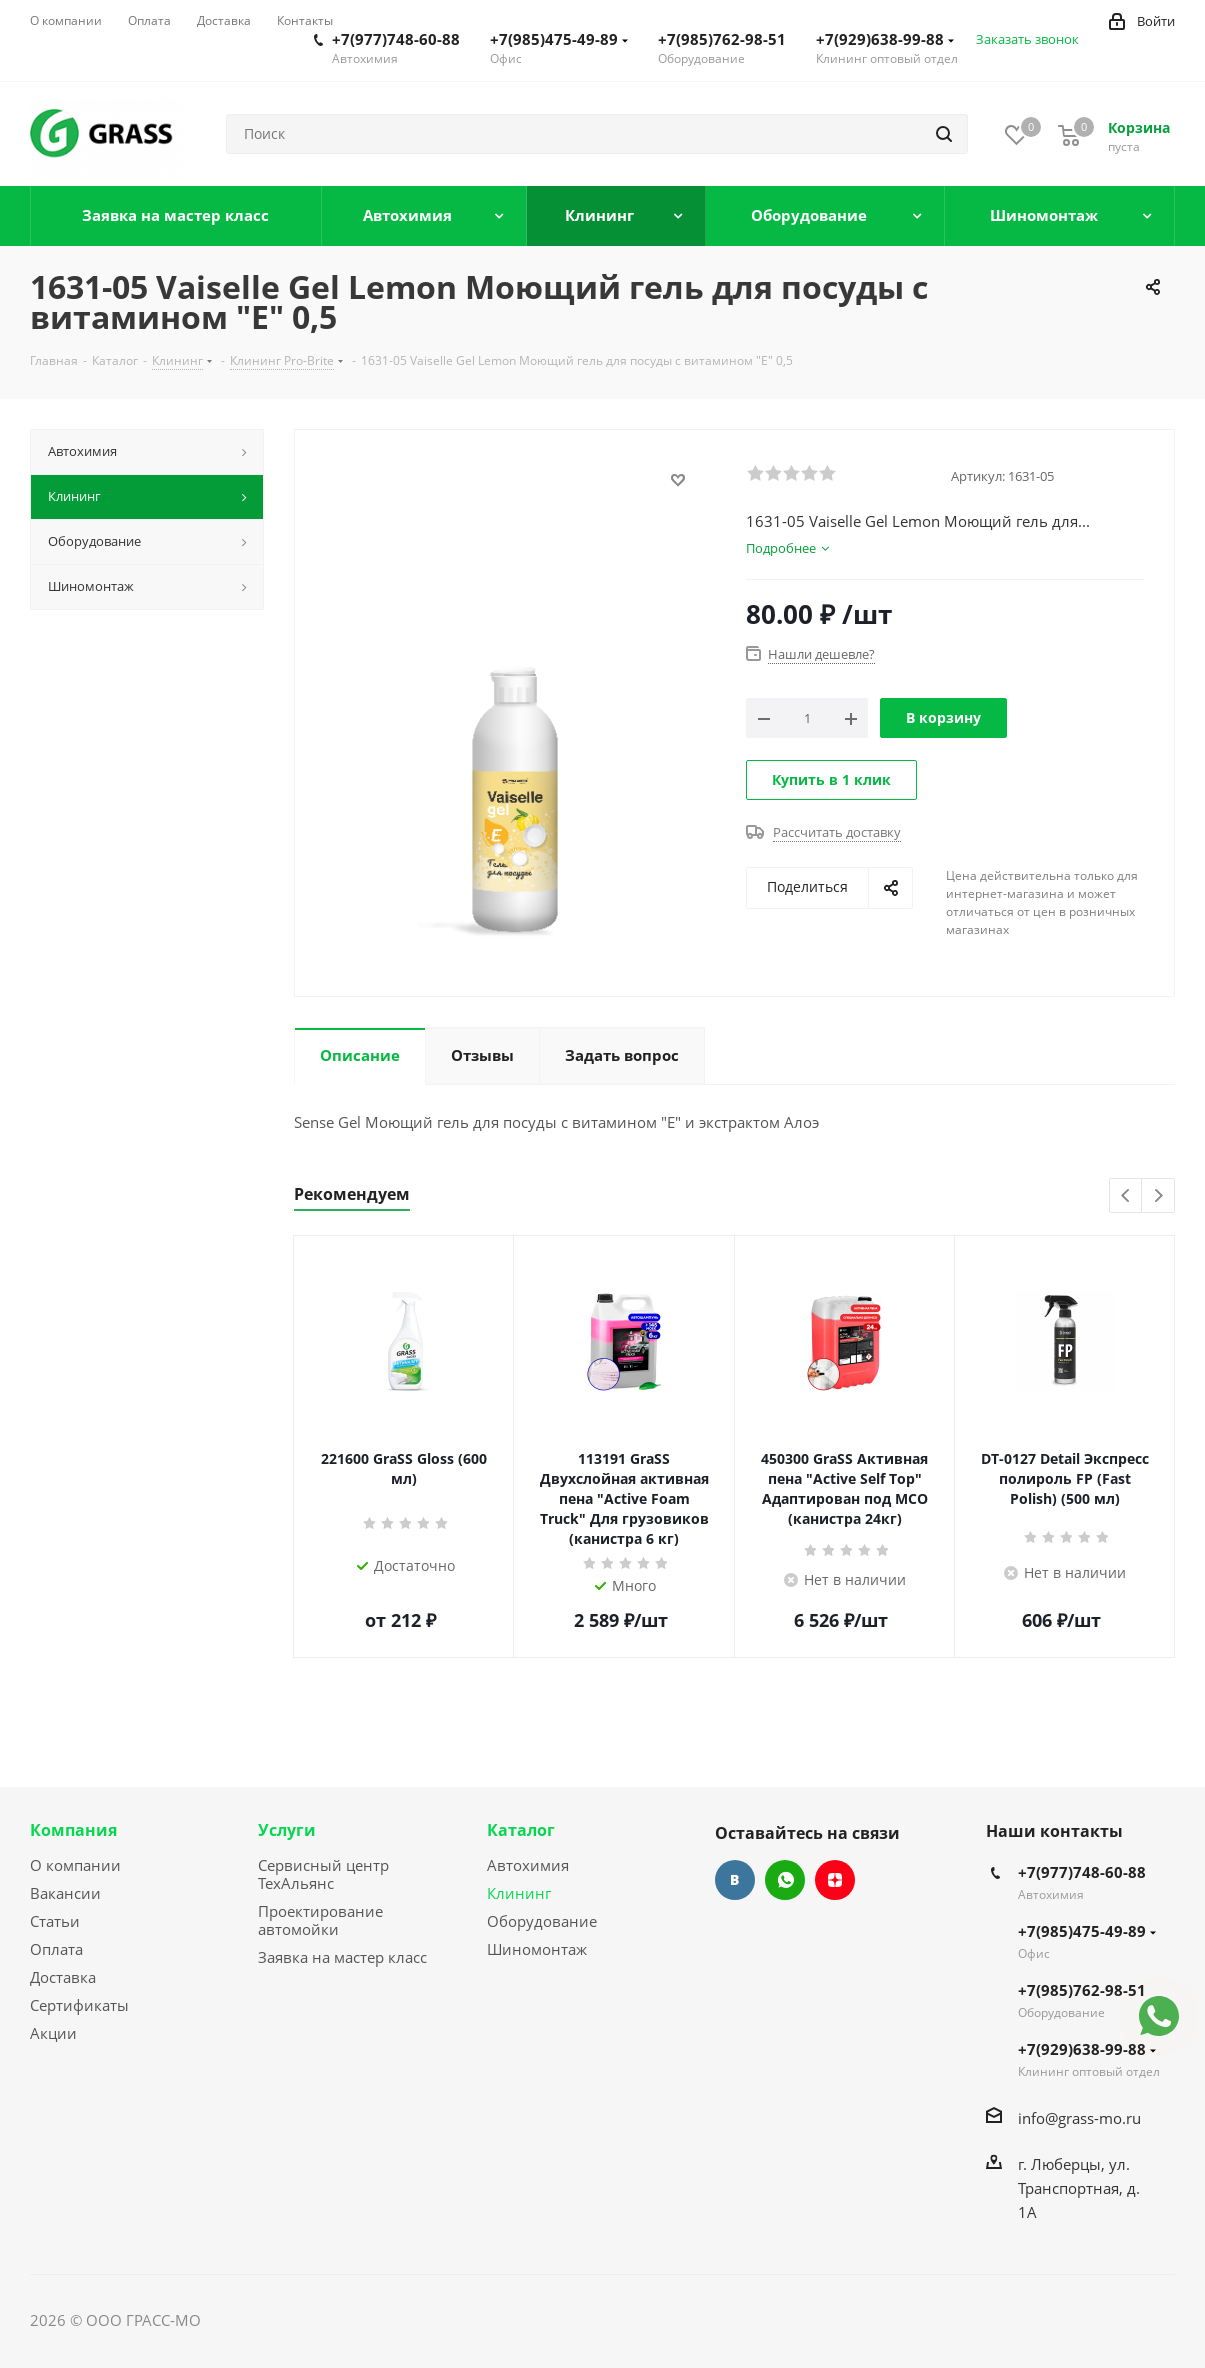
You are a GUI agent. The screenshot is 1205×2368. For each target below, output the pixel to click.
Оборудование (542, 1921)
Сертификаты (79, 2005)
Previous (1126, 1196)
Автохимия (528, 1865)
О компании (75, 1865)
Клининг (519, 1893)
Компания (73, 1830)
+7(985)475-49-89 (559, 39)
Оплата (56, 1949)
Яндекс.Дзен (835, 1880)
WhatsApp (785, 1880)
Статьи (55, 1921)
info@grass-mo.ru (1079, 2118)
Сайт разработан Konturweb (306, 2320)
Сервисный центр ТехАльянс (323, 1874)
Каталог (521, 1830)
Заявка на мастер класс (342, 1957)
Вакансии (65, 1893)
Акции (53, 2033)
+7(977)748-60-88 (396, 39)
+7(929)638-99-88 (885, 39)
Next (1158, 1196)
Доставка (63, 1977)
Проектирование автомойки (320, 1920)
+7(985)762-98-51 (722, 39)
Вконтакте (735, 1880)
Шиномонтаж (537, 1949)
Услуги (287, 1830)
